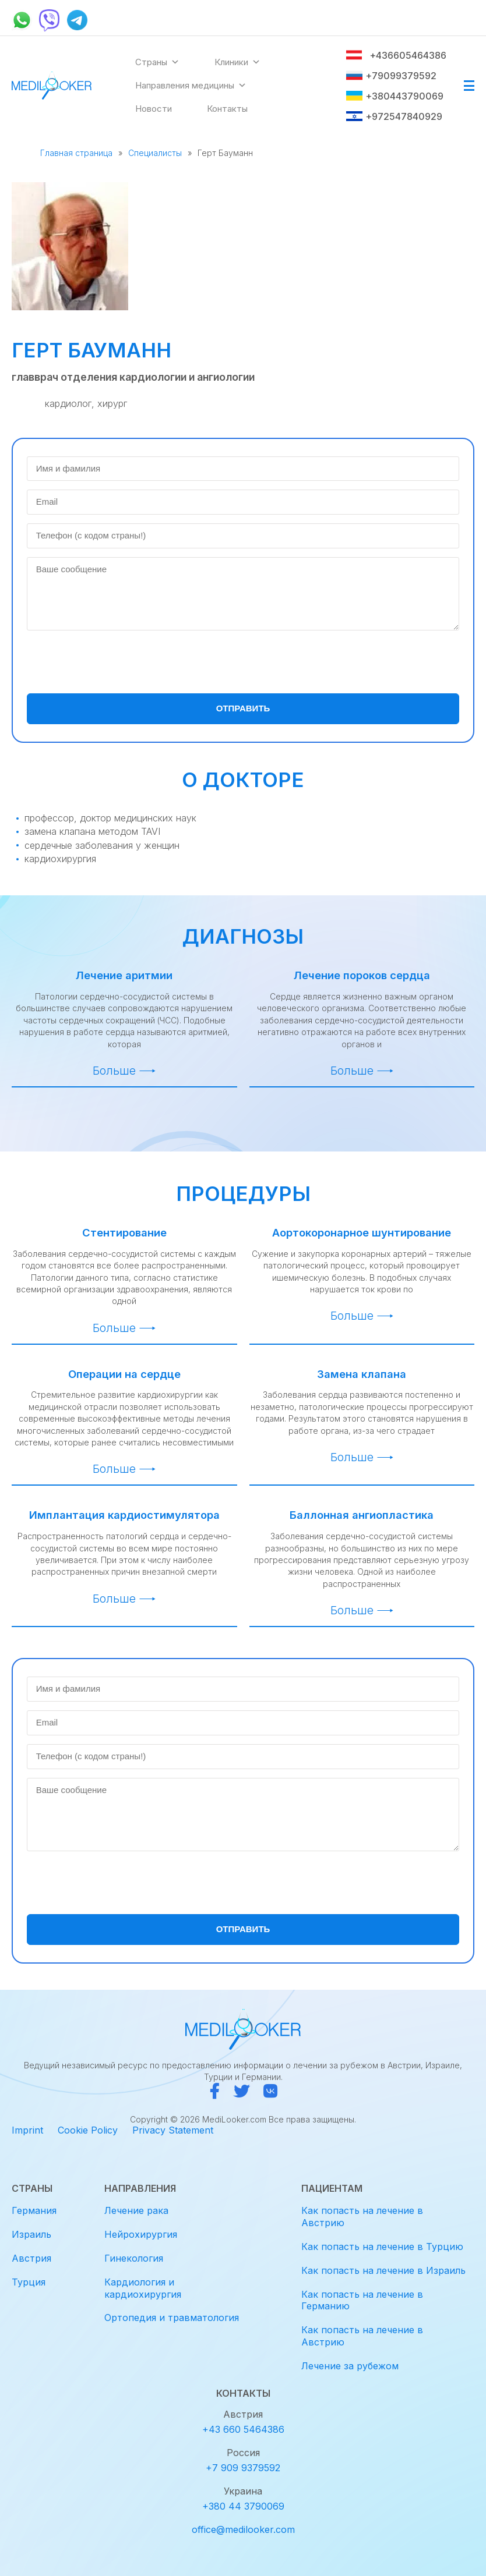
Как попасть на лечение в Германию (362, 2300)
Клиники (237, 62)
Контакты (227, 108)
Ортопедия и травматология (171, 2317)
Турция (28, 2282)
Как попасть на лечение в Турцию (382, 2246)
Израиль (31, 2234)
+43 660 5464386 (243, 2429)
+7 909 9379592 (243, 2467)
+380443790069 (394, 96)
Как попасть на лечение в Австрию (362, 2216)
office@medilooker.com (243, 2529)
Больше (114, 1071)
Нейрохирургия (140, 2234)
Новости (153, 108)
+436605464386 (396, 55)
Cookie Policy (88, 2130)
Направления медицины (190, 85)
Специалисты (155, 153)
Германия (34, 2210)
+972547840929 (394, 116)
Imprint (27, 2130)
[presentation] (115, 662)
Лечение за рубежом (350, 2366)
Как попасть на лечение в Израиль (383, 2270)
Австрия (31, 2258)
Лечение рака (136, 2210)
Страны (157, 62)
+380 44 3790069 (243, 2506)
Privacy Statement (172, 2130)
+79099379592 (391, 76)
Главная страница (76, 153)
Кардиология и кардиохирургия (142, 2288)
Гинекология (133, 2258)
